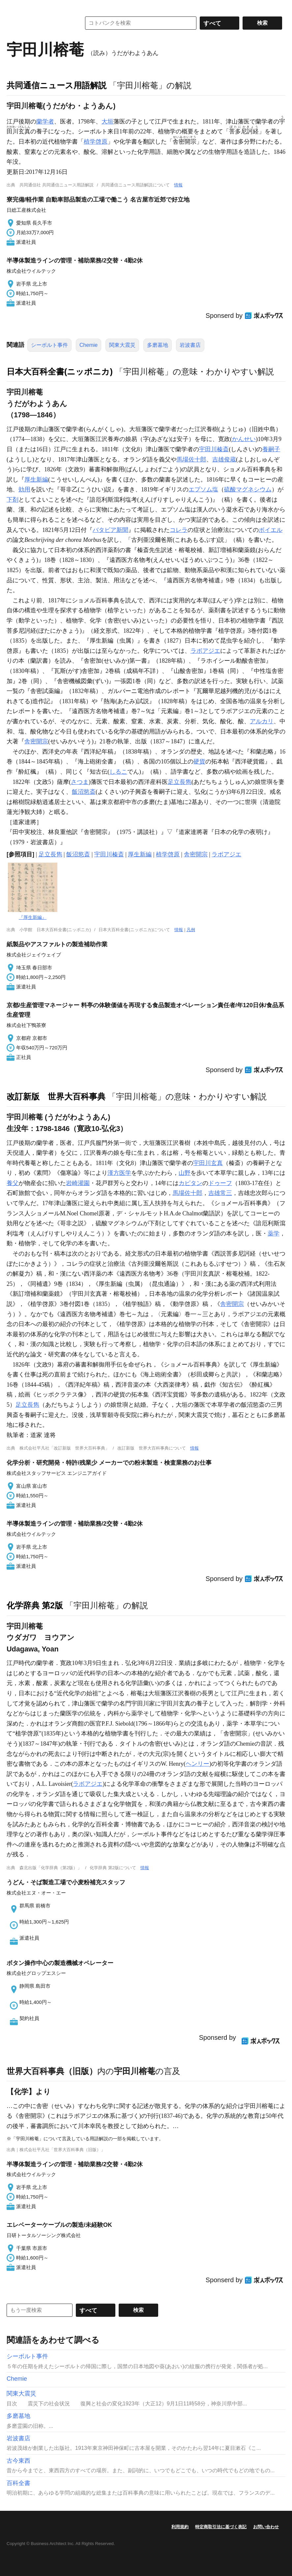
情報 (178, 184)
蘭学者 (45, 121)
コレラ (179, 530)
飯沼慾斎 (84, 792)
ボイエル (270, 530)
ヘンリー (197, 1763)
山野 (184, 1173)
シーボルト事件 (49, 345)
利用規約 (180, 2526)
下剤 (12, 499)
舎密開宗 (36, 741)
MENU (13, 6)
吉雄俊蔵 (224, 459)
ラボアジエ (205, 651)
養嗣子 (271, 449)
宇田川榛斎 (214, 449)
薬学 (273, 1233)
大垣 (107, 121)
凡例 (191, 929)
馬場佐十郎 (191, 459)
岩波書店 (190, 345)
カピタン (190, 1183)
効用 (24, 489)
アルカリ (262, 721)
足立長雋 (179, 782)
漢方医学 (119, 1173)
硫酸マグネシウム (248, 489)
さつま (80, 782)
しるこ (118, 771)
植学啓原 (95, 141)
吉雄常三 (220, 1193)
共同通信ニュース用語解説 (56, 85)
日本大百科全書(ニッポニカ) (60, 371)
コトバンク (39, 23)
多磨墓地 (157, 345)
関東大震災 (122, 345)
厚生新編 (36, 479)
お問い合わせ (266, 2526)
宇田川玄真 (208, 1163)
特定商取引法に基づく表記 (221, 2526)
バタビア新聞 (110, 530)
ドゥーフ (220, 1183)
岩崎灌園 (78, 1183)
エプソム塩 (203, 489)
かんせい (244, 439)
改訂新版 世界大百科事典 (56, 1096)
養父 (12, 1183)
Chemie (88, 345)
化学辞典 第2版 (35, 1605)
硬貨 (199, 761)
